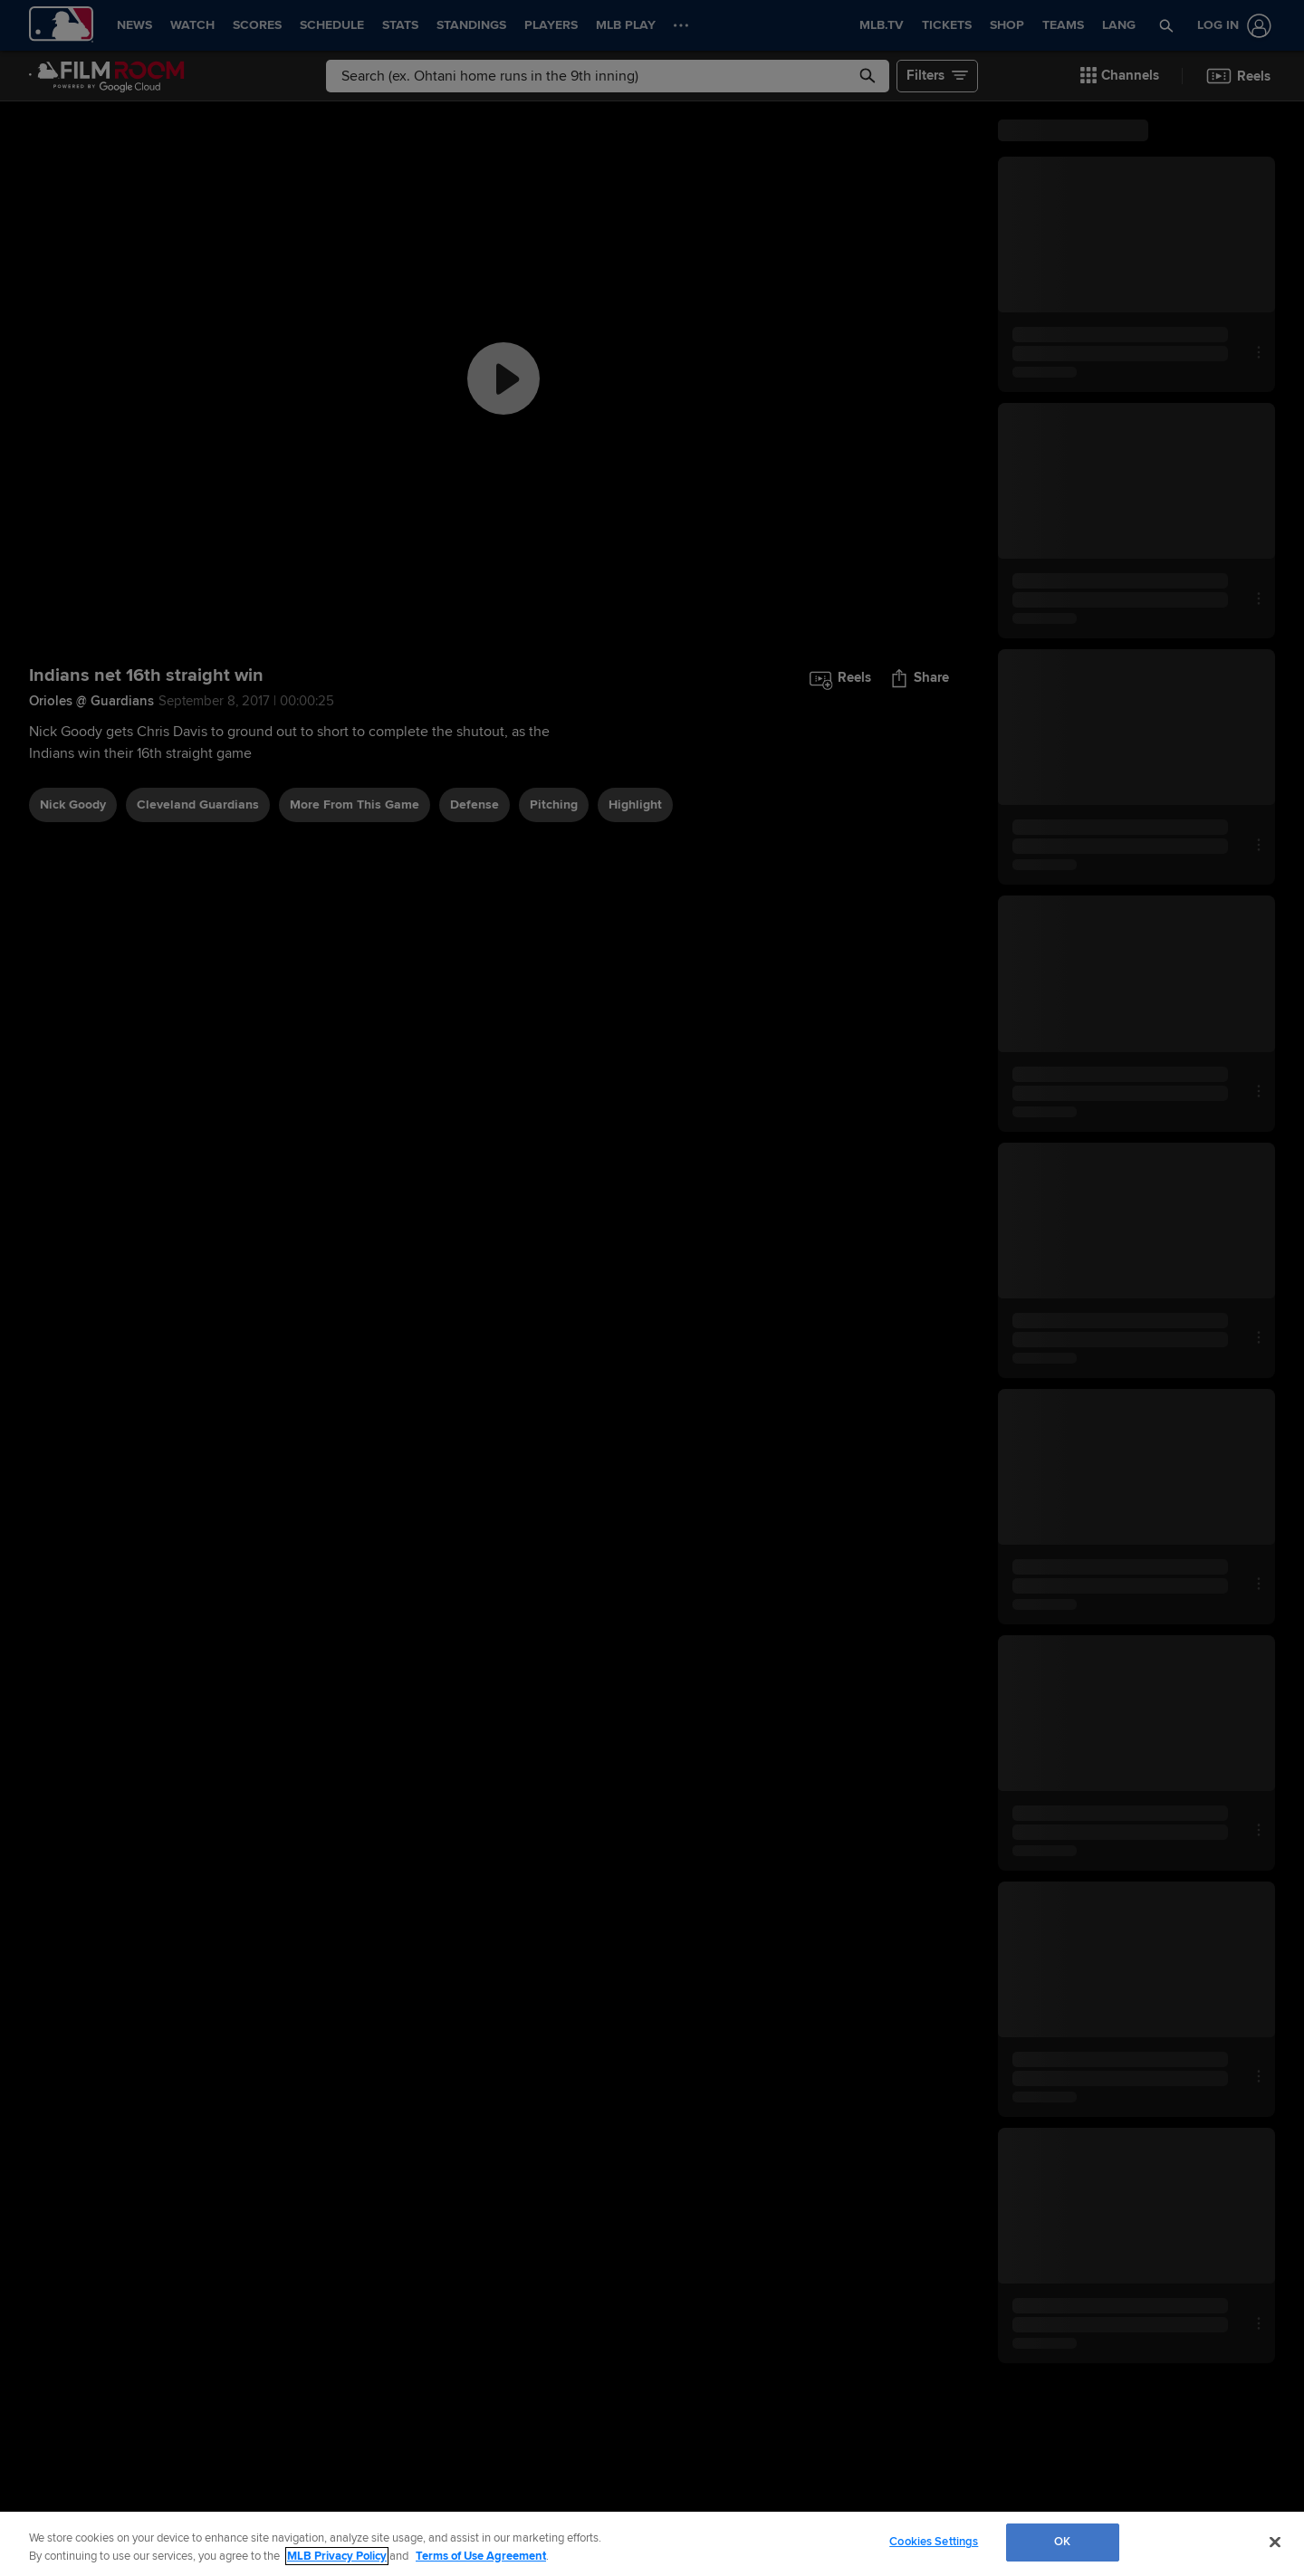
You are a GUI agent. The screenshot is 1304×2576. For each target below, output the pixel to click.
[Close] (1275, 2542)
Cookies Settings (933, 2541)
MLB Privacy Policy (337, 2556)
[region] (652, 2544)
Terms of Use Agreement (481, 2556)
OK (1062, 2541)
